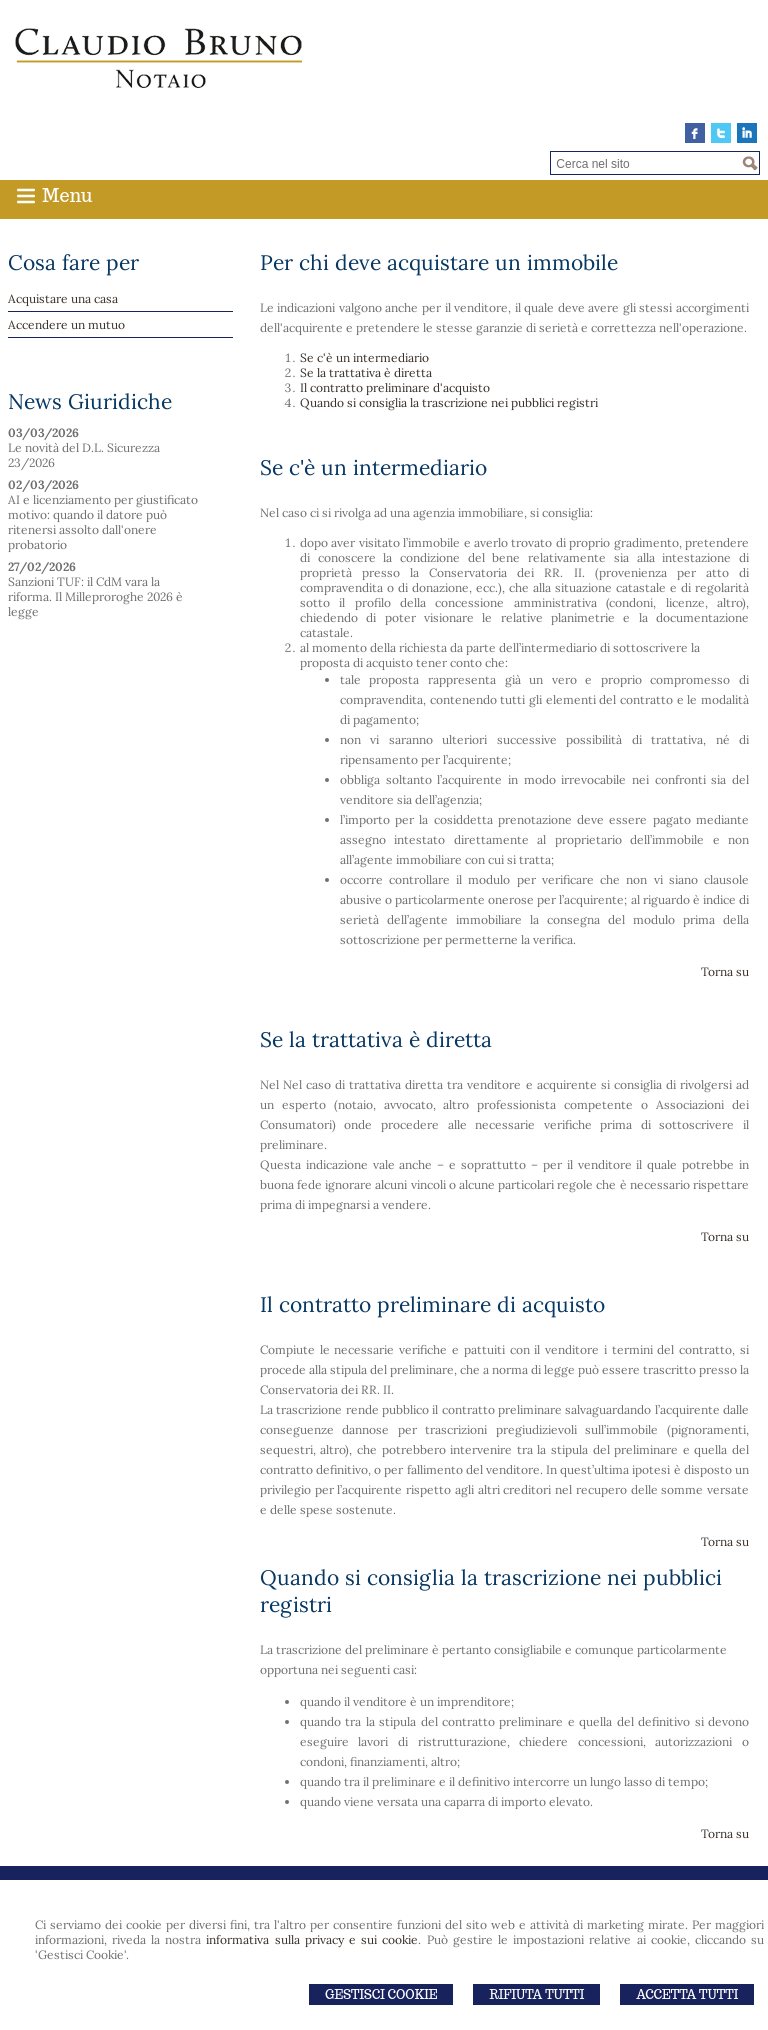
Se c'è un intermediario (364, 357)
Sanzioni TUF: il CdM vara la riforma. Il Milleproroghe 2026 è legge (95, 596)
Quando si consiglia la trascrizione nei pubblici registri (449, 402)
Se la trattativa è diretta (366, 372)
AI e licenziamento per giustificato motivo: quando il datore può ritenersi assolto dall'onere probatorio (103, 522)
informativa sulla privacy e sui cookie (312, 1939)
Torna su (725, 971)
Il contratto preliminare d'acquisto (395, 387)
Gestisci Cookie (381, 1994)
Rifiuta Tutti (536, 1994)
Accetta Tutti (687, 1994)
